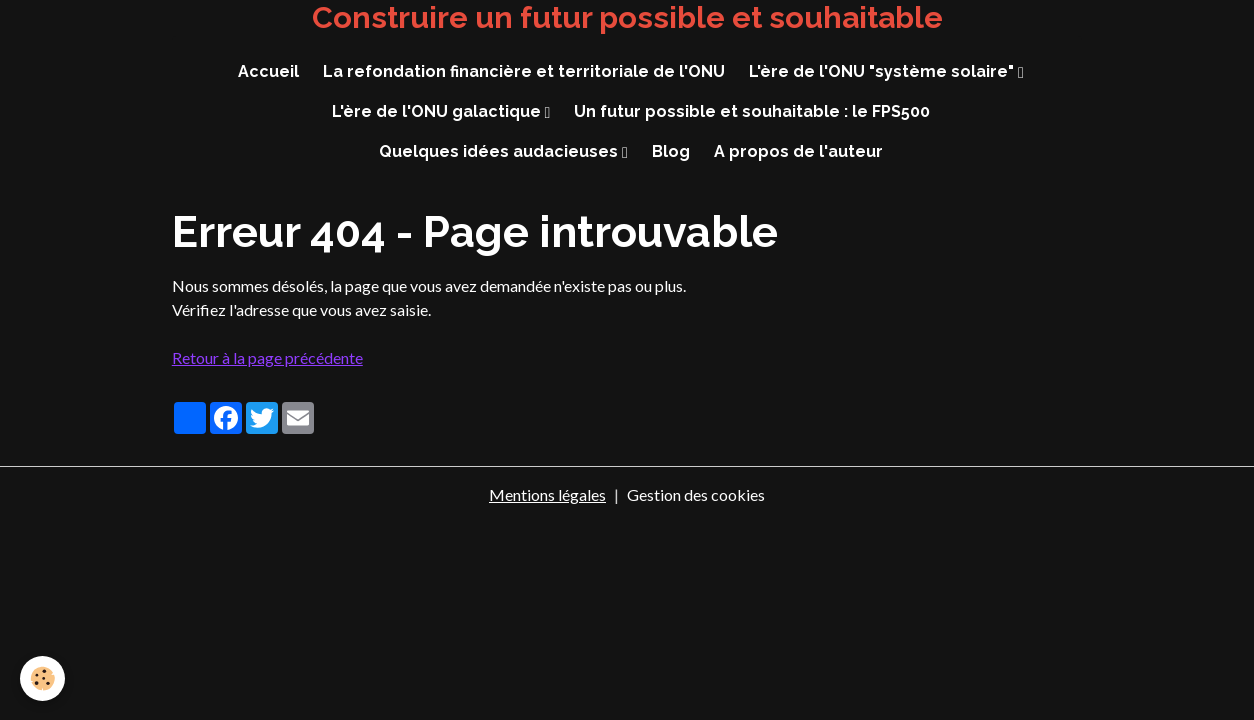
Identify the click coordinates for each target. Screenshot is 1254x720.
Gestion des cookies (696, 494)
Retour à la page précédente (267, 357)
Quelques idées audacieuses (500, 151)
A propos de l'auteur (798, 151)
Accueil (268, 71)
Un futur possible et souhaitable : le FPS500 (752, 111)
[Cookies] (42, 678)
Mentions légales (547, 494)
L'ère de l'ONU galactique (438, 111)
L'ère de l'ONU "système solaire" (883, 71)
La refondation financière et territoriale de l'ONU (524, 71)
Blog (671, 151)
